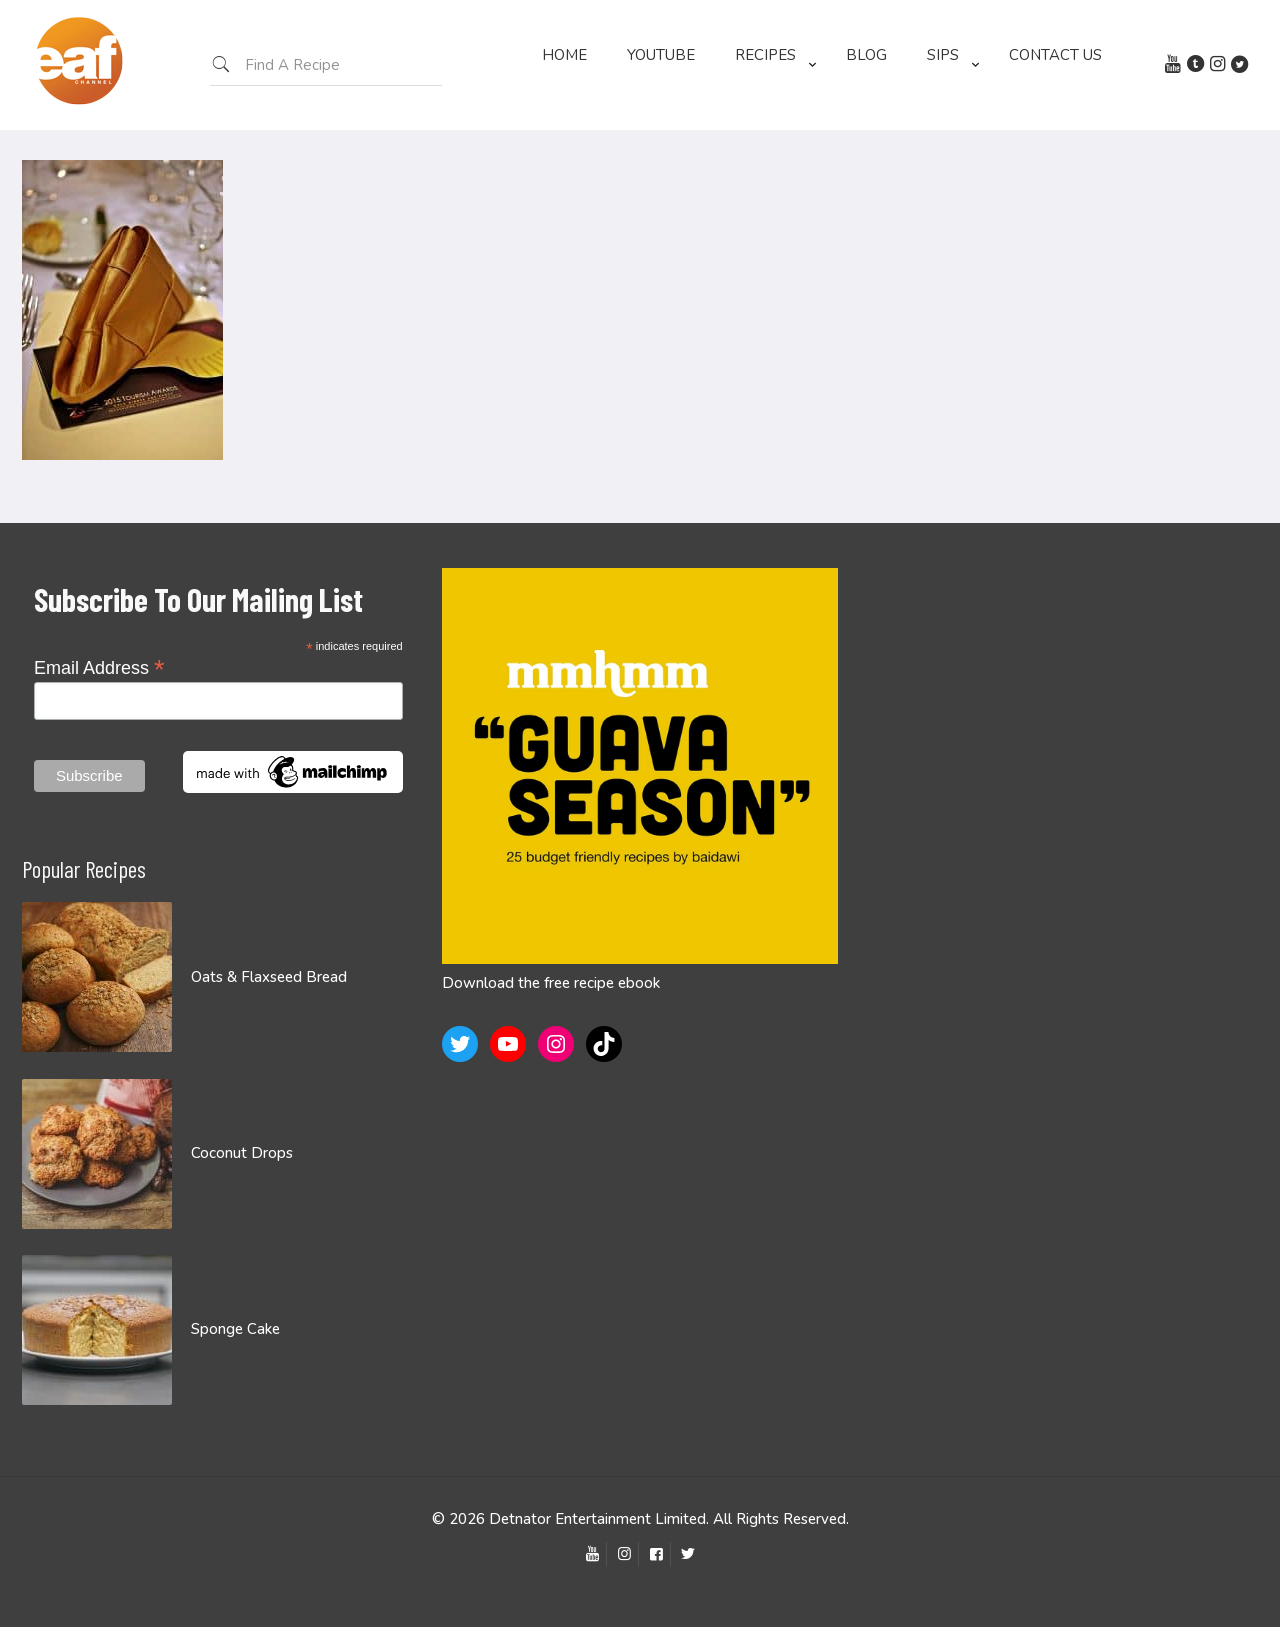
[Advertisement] (1060, 708)
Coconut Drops (242, 1153)
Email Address (99, 667)
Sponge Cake (235, 1329)
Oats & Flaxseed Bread (269, 977)
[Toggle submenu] (770, 120)
